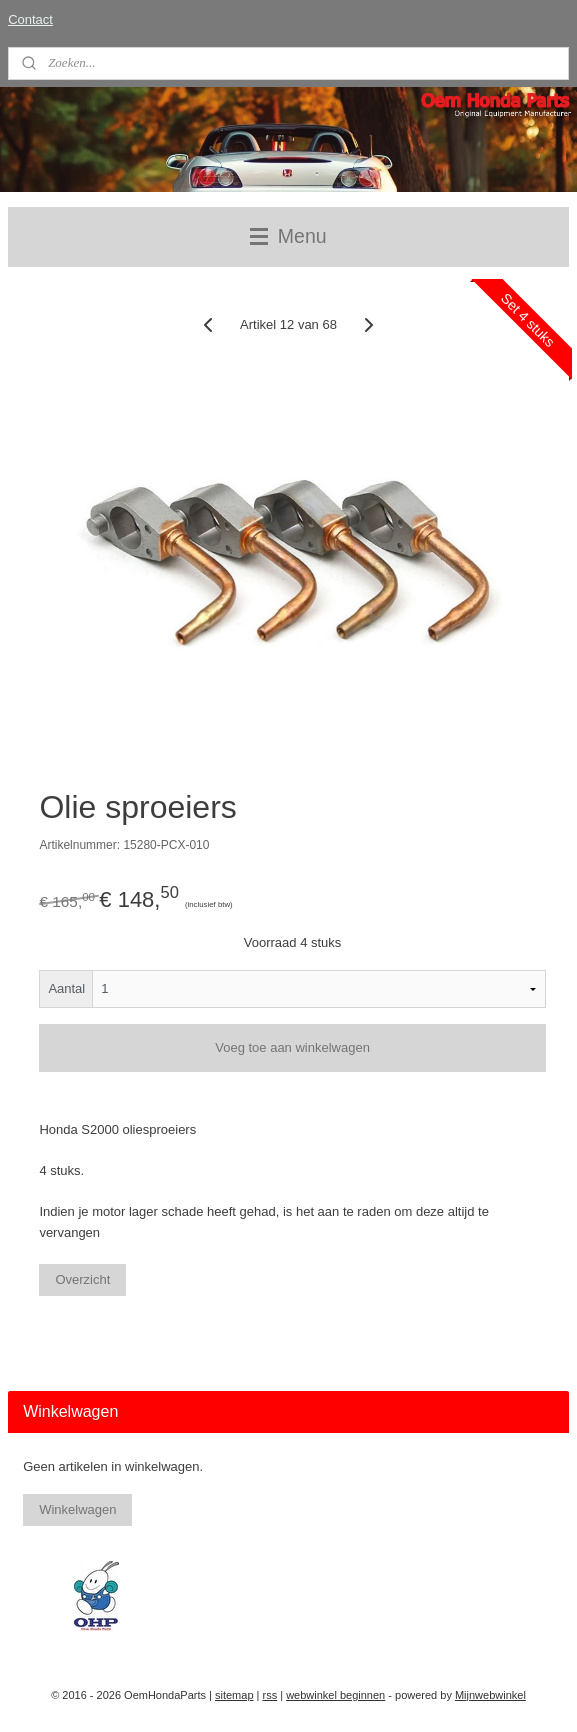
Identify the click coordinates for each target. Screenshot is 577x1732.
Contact (30, 19)
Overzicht (82, 1279)
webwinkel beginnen (335, 1695)
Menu (288, 236)
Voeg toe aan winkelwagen (292, 1048)
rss (270, 1695)
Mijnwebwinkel (490, 1695)
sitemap (234, 1695)
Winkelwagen (77, 1509)
